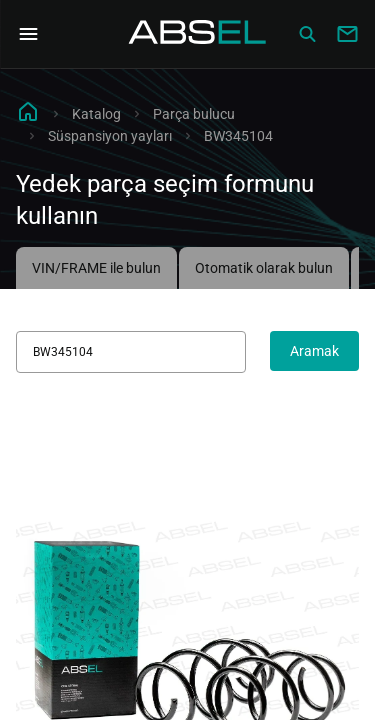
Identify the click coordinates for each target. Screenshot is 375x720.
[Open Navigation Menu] (28, 34)
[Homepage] (198, 34)
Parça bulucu (194, 114)
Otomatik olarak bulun (264, 268)
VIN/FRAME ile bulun (96, 268)
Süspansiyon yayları (110, 136)
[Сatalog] (307, 34)
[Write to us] (347, 34)
